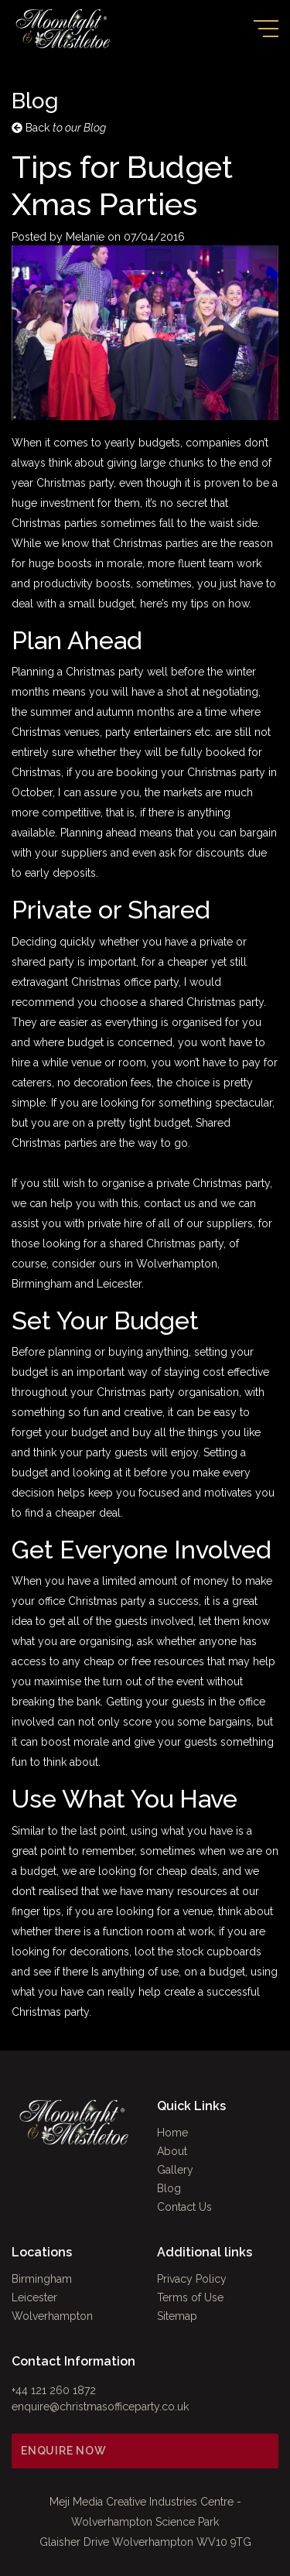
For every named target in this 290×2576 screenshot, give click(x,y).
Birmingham (42, 2278)
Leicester (34, 2297)
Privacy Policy (192, 2278)
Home (172, 2132)
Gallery (175, 2169)
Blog (169, 2188)
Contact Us (184, 2206)
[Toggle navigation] (266, 28)
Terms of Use (190, 2297)
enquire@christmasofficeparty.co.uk (100, 2406)
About (172, 2151)
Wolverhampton (52, 2316)
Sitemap (177, 2316)
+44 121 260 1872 (54, 2390)
